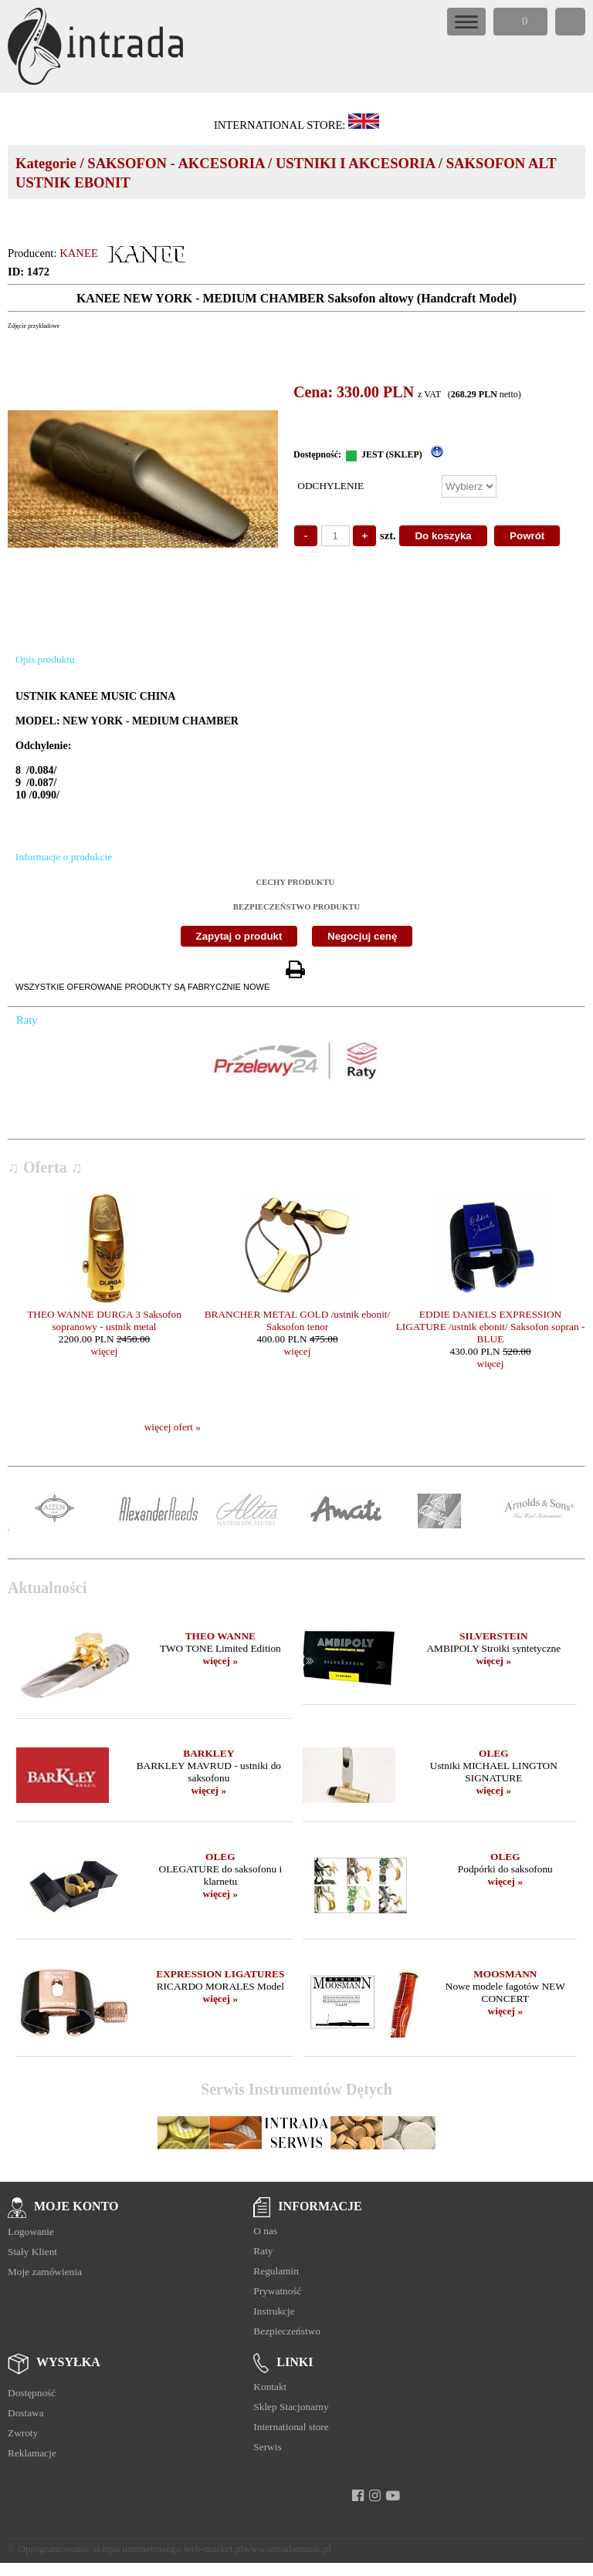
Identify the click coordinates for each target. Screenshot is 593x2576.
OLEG (494, 1753)
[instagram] (375, 2496)
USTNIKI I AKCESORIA (355, 163)
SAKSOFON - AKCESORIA (175, 163)
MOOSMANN (505, 1974)
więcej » (221, 1660)
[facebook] (358, 2496)
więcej (104, 1351)
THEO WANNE (220, 1636)
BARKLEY (208, 1753)
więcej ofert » (172, 1427)
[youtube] (393, 2496)
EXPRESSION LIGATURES (220, 1974)
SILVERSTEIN (493, 1636)
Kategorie (45, 163)
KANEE (78, 253)
